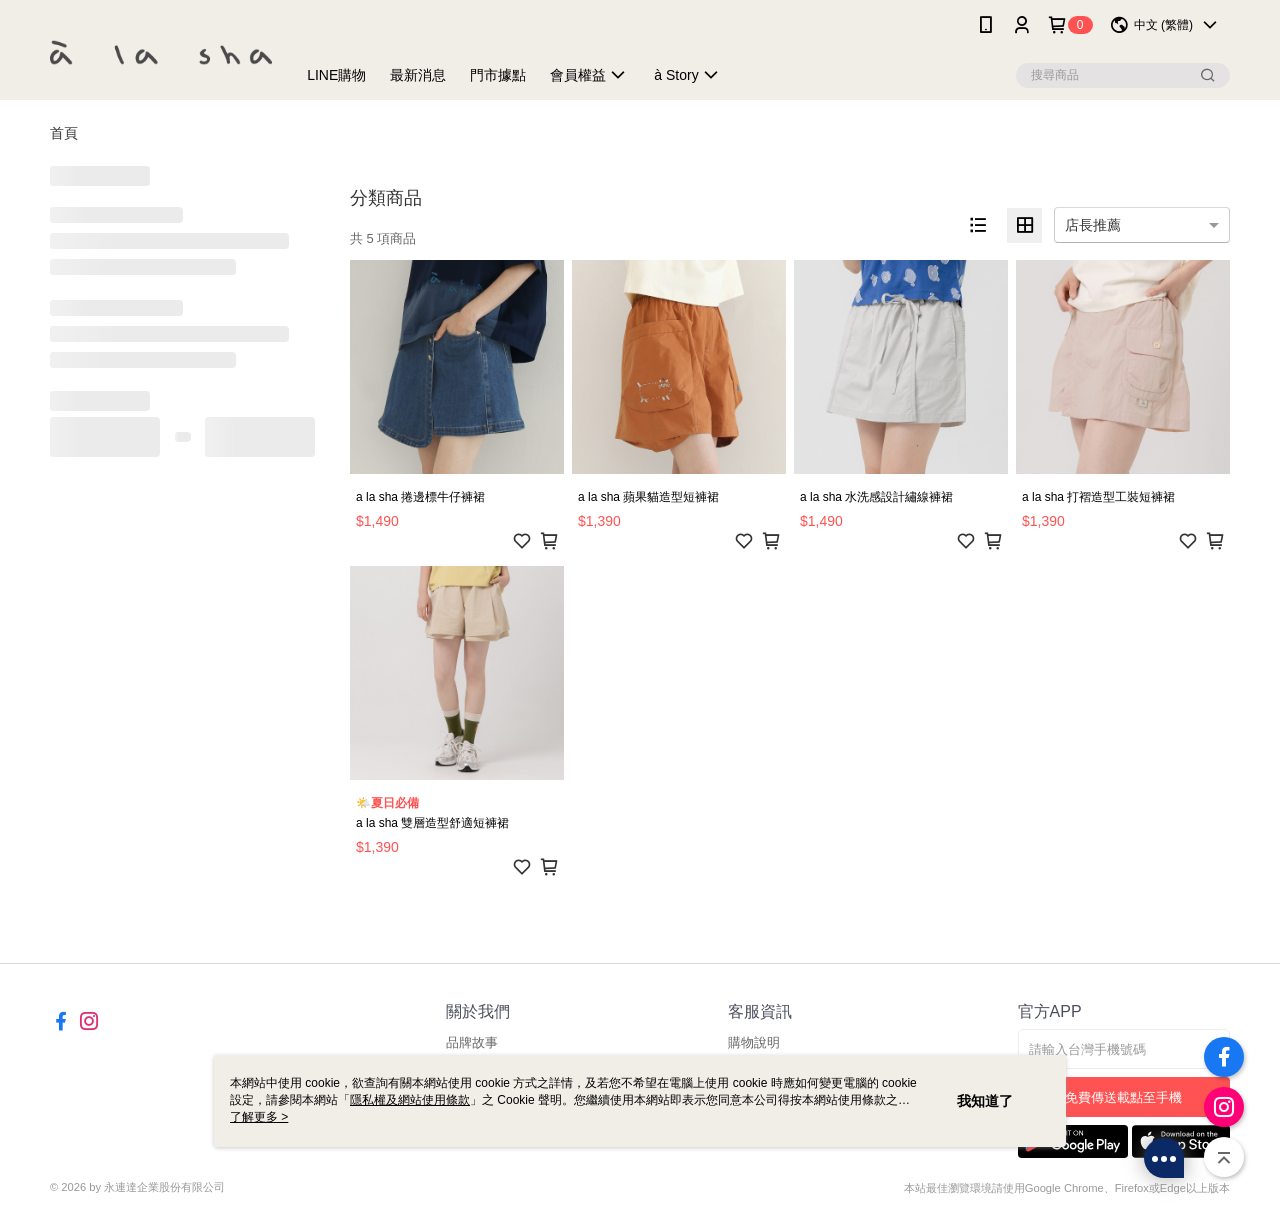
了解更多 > (259, 1117)
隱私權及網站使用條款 (410, 1100)
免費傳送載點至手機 (1123, 1097)
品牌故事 (472, 1042)
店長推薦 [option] (1093, 225)
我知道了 (985, 1101)
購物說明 (754, 1042)
